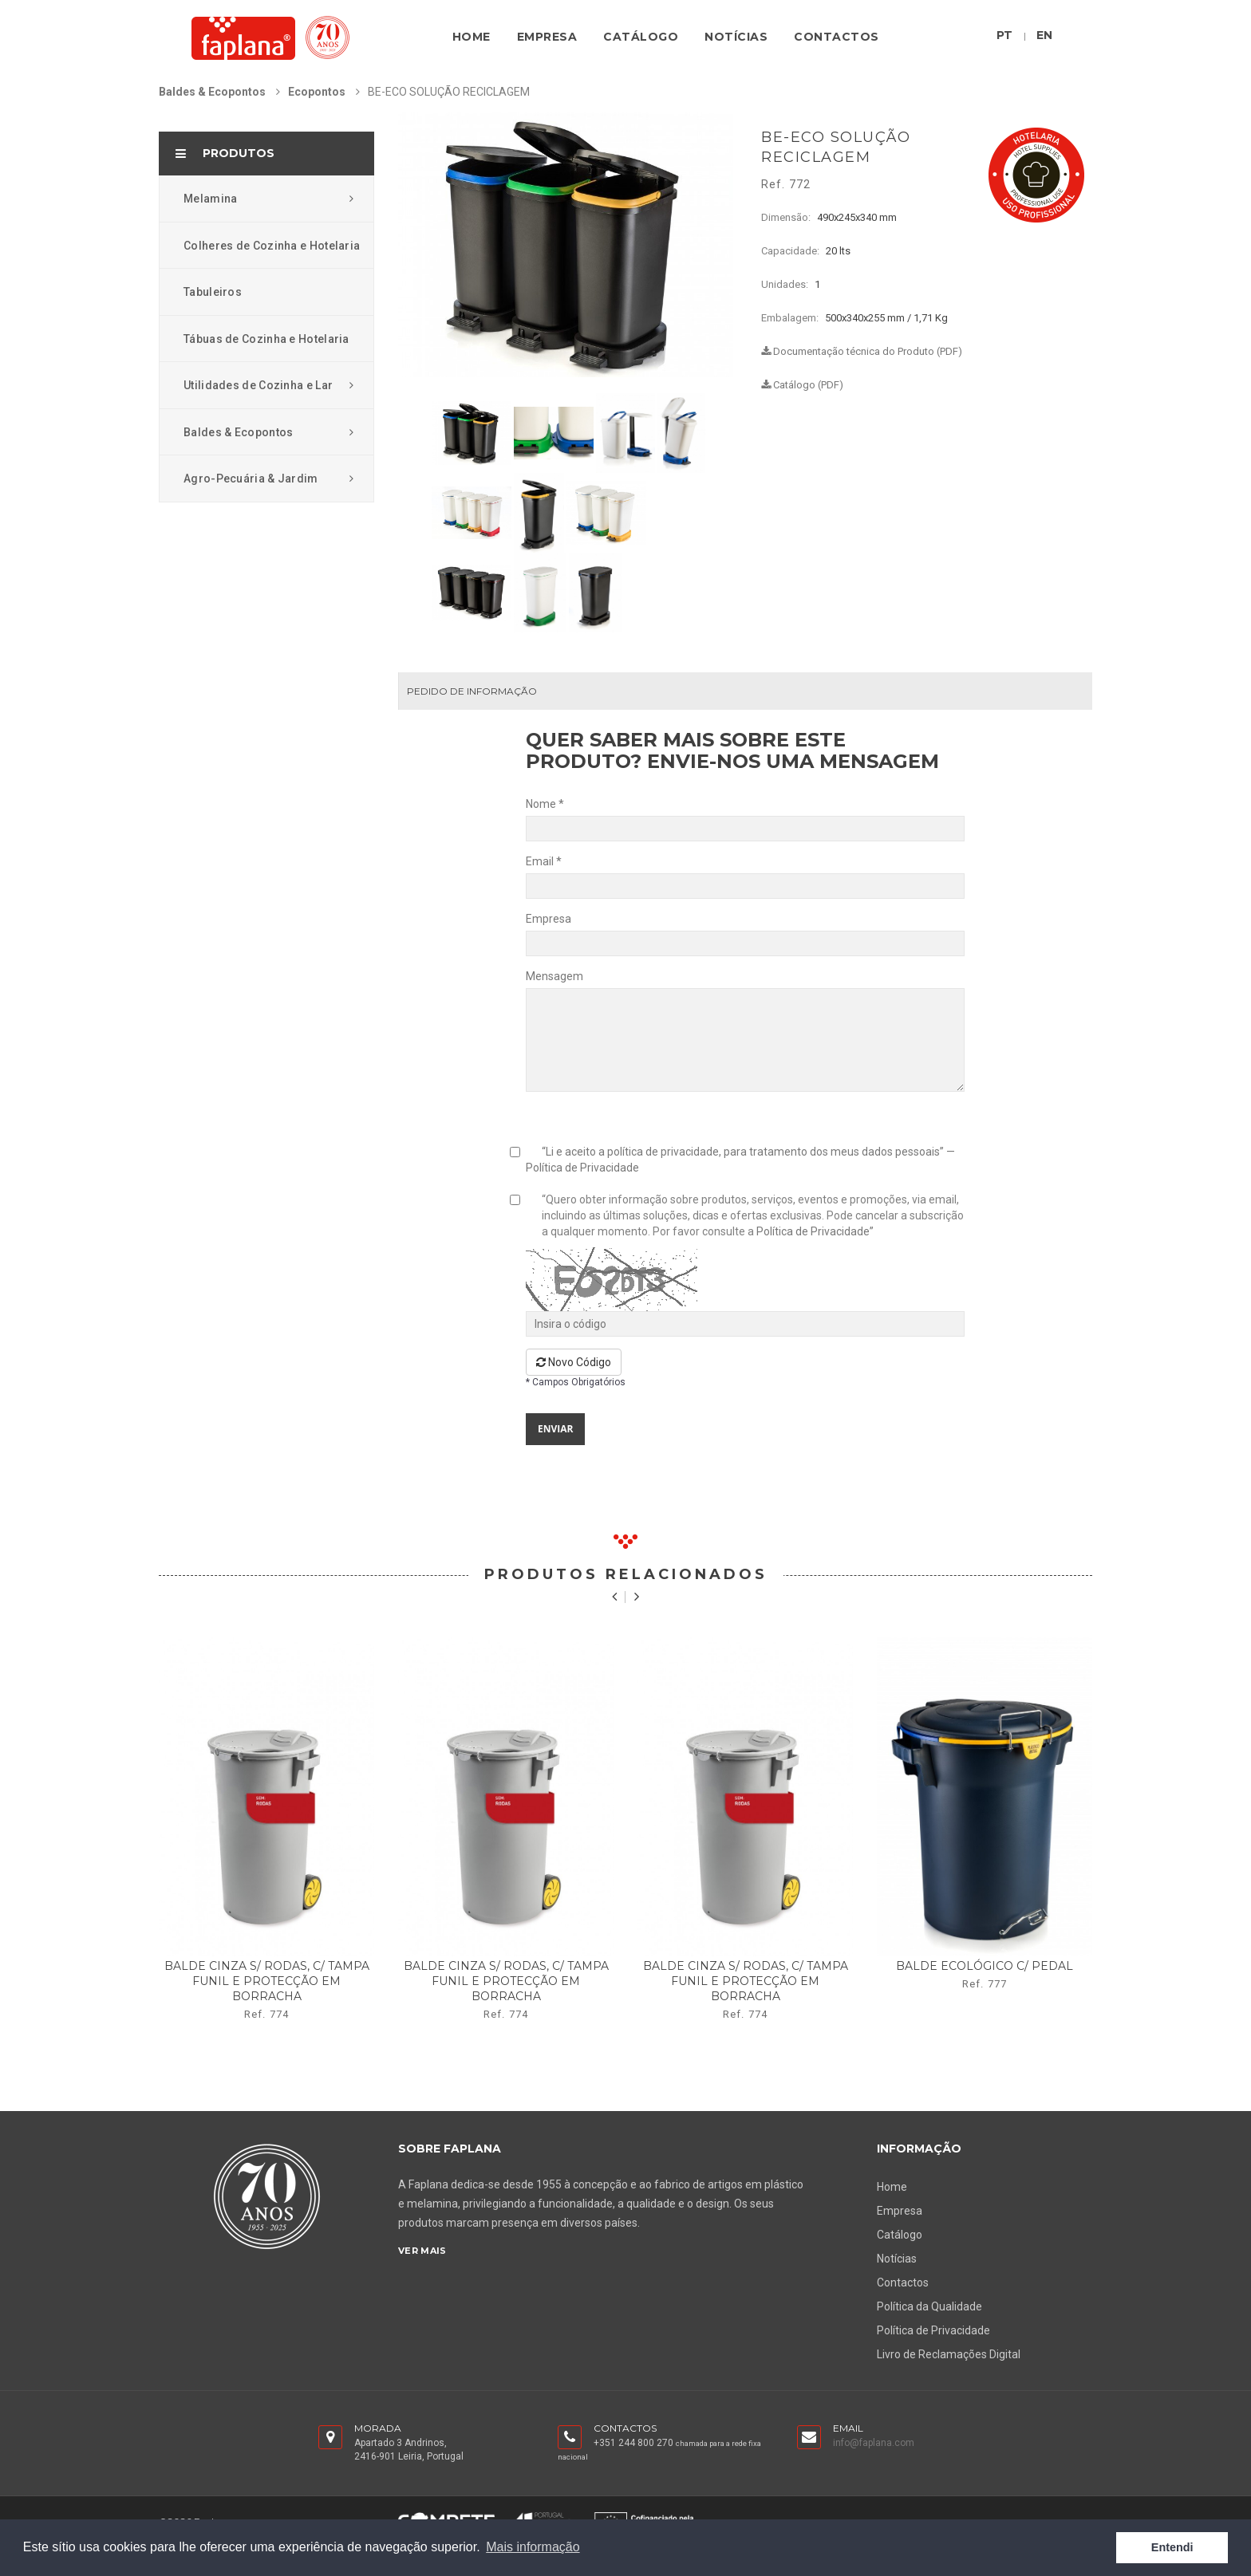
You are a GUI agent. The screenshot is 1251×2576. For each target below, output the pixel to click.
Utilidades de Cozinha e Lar (268, 385)
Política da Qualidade (929, 2306)
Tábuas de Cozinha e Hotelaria (266, 339)
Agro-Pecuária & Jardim (268, 478)
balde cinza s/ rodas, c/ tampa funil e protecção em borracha (266, 1981)
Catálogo (640, 37)
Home (471, 37)
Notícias (736, 37)
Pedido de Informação (472, 691)
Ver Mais (422, 2250)
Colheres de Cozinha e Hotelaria (272, 245)
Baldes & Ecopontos (212, 91)
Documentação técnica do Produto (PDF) (861, 351)
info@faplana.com (873, 2442)
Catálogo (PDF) (802, 385)
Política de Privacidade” (815, 1231)
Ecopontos (316, 91)
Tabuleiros (213, 292)
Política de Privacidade (582, 1167)
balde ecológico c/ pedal (984, 1966)
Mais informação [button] (532, 2547)
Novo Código (573, 1362)
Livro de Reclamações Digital (948, 2354)
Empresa (547, 37)
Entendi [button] (1172, 2547)
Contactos (836, 37)
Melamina (268, 198)
